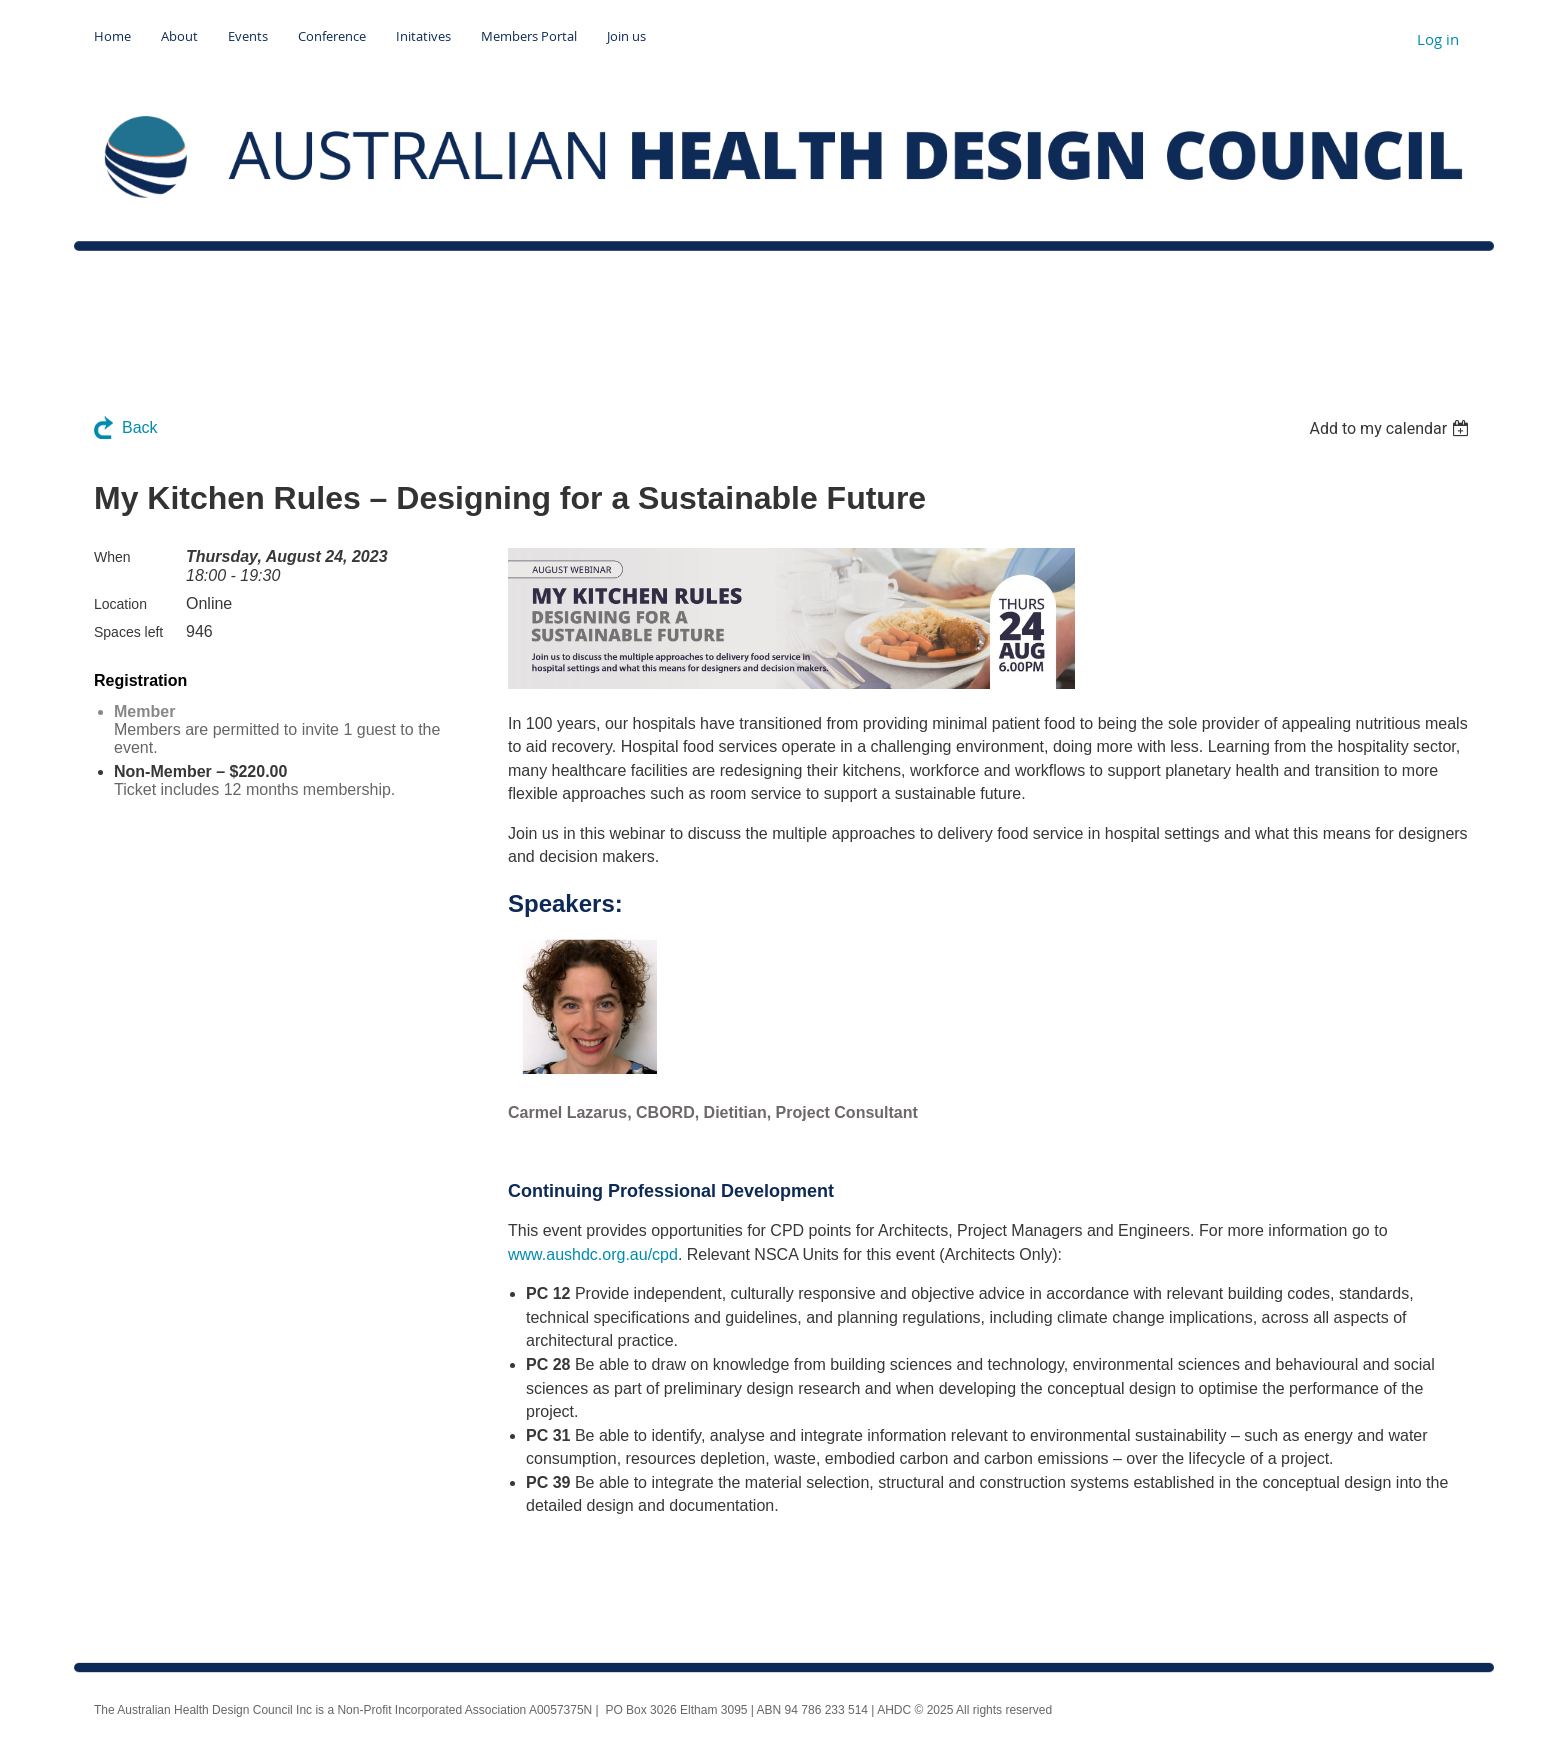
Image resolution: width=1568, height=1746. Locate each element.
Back (140, 427)
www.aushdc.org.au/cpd (593, 1254)
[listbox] (1391, 428)
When (112, 557)
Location (120, 604)
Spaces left (128, 632)
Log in (1438, 39)
